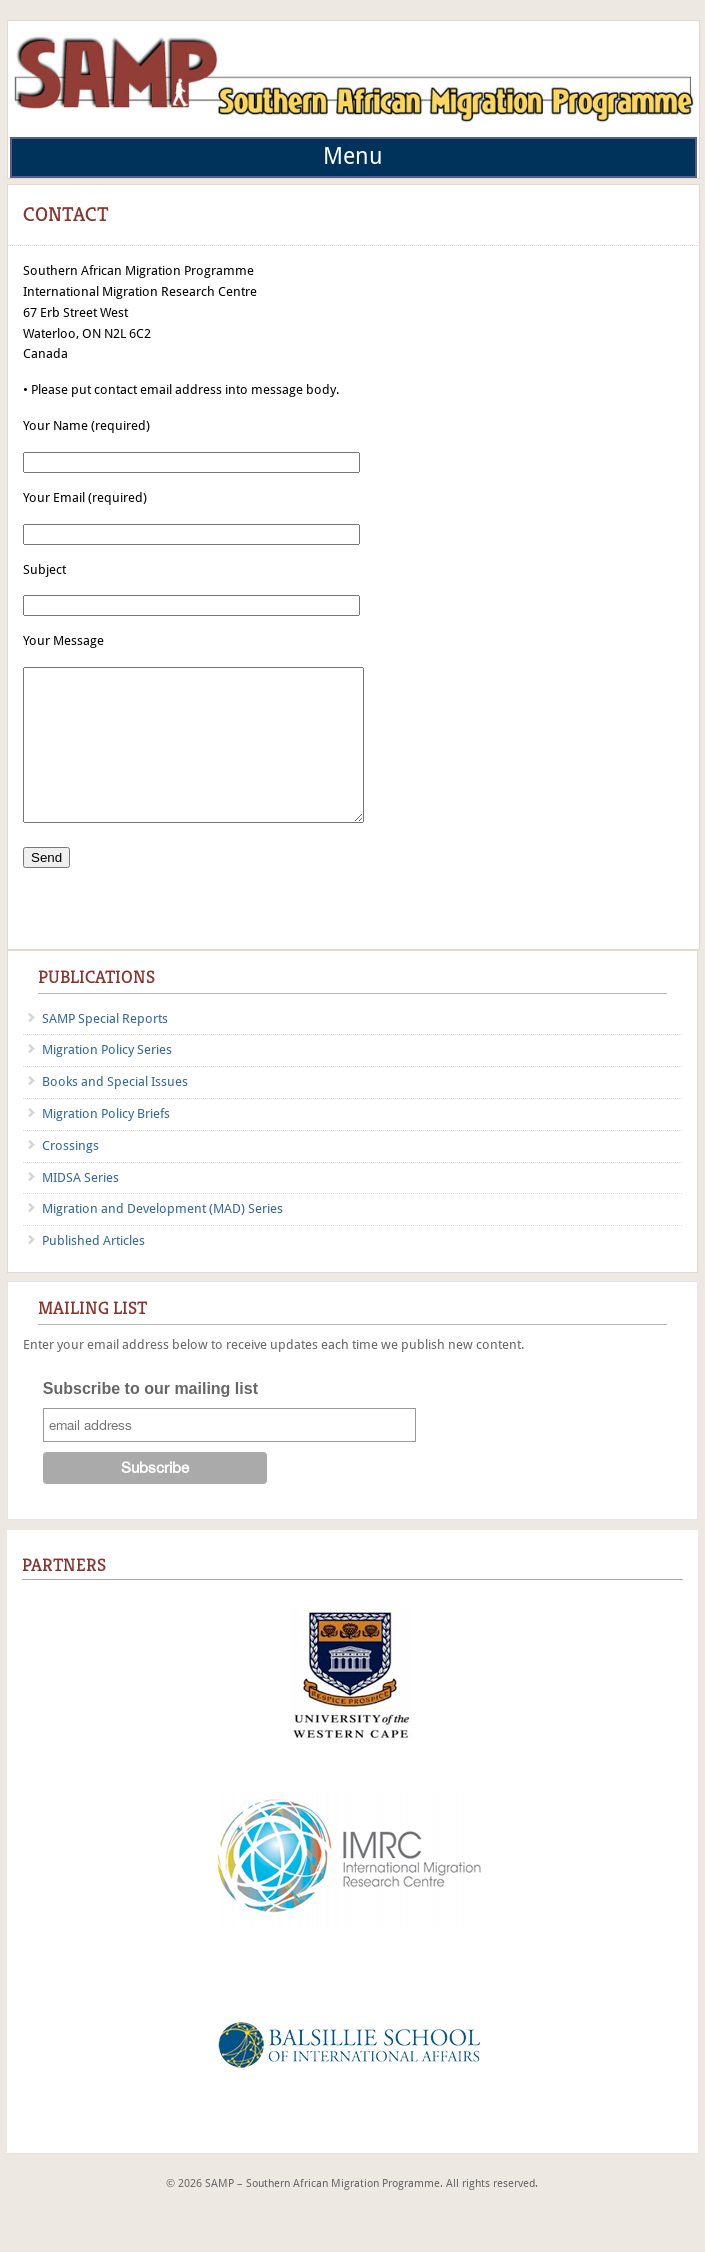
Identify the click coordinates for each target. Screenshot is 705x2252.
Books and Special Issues (115, 1111)
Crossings (70, 1175)
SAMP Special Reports (105, 1048)
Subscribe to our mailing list (150, 1418)
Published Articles (93, 1270)
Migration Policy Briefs (106, 1143)
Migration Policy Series (107, 1079)
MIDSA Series (80, 1207)
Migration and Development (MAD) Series (162, 1238)
